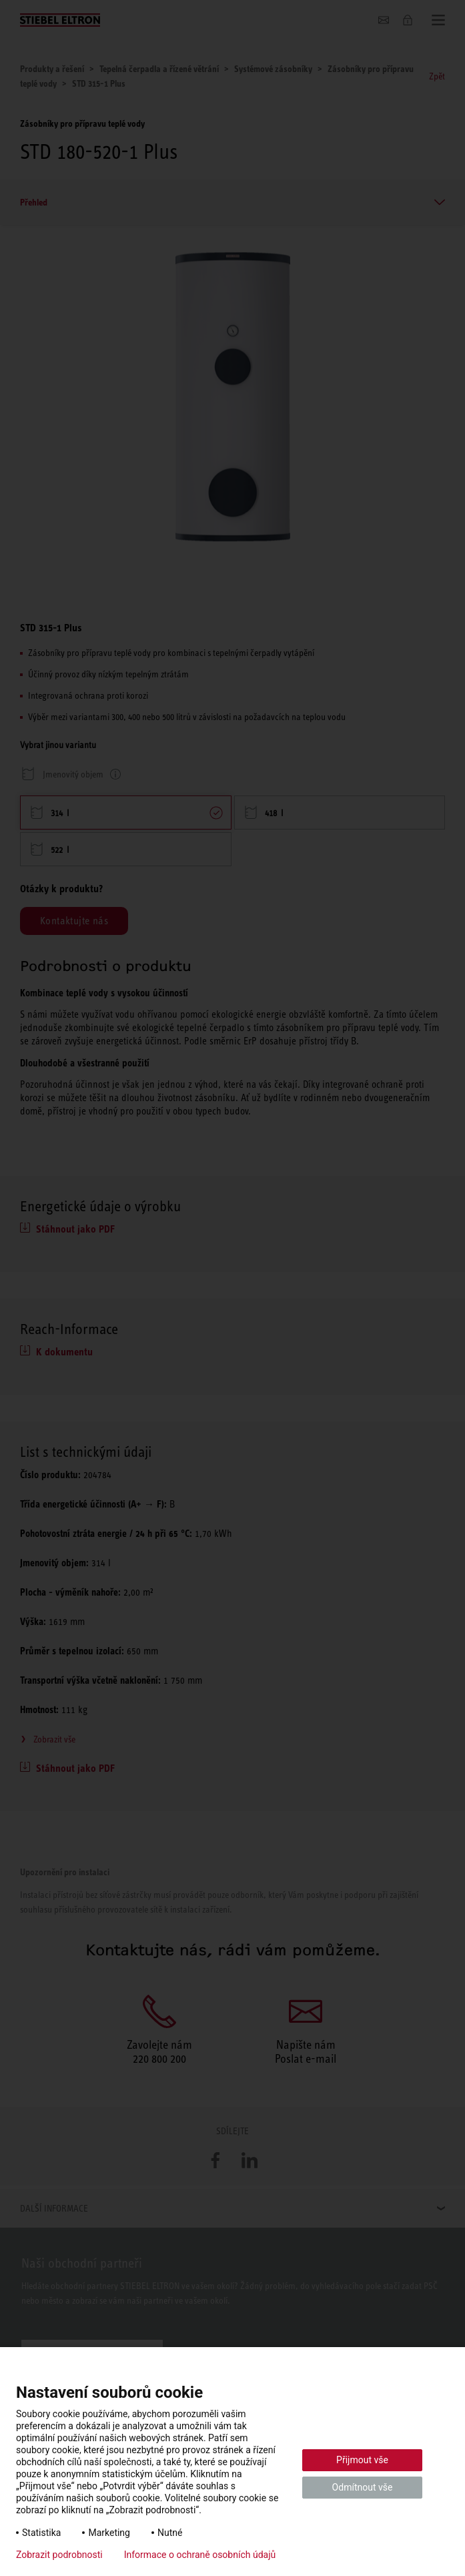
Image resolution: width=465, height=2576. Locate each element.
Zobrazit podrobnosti (59, 2554)
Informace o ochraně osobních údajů (200, 2554)
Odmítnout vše (362, 2487)
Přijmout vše (362, 2460)
